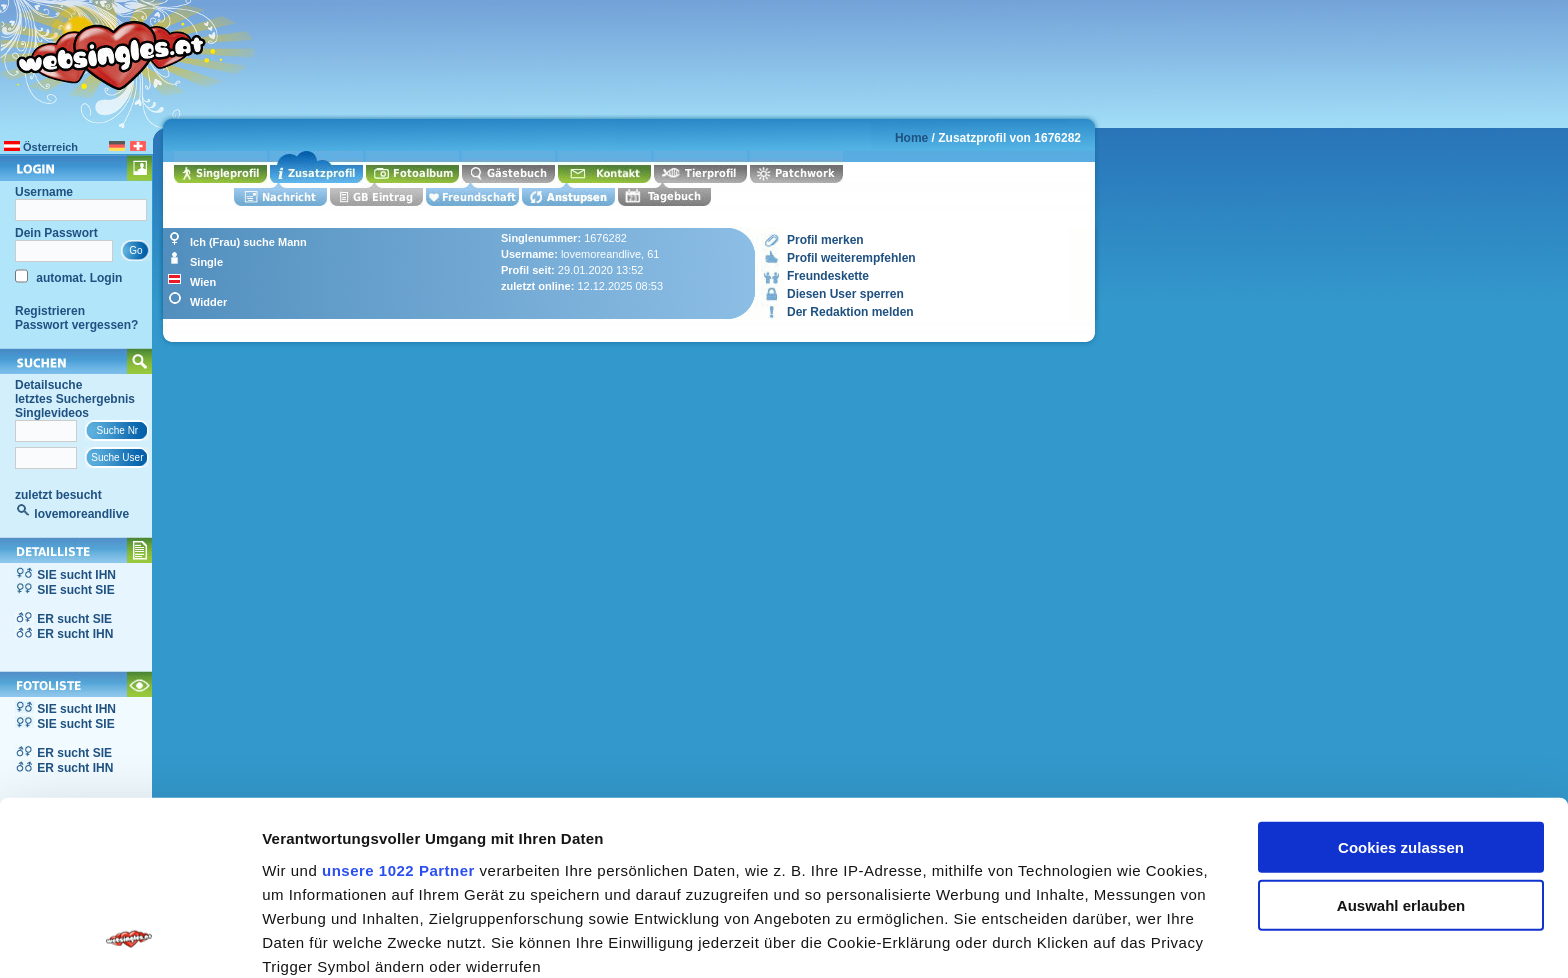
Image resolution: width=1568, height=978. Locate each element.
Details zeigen (1063, 938)
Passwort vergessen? (76, 325)
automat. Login (77, 278)
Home (911, 138)
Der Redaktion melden (850, 312)
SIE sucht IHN (76, 575)
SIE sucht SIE (75, 590)
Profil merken (825, 240)
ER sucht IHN (75, 634)
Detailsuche (48, 385)
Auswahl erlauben (1401, 743)
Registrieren (50, 311)
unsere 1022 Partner (398, 708)
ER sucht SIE (74, 619)
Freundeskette (828, 276)
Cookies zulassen (1401, 685)
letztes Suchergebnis (75, 399)
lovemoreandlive (81, 514)
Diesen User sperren (845, 294)
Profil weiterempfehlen (851, 258)
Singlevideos (52, 413)
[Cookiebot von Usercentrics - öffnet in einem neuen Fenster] (129, 939)
